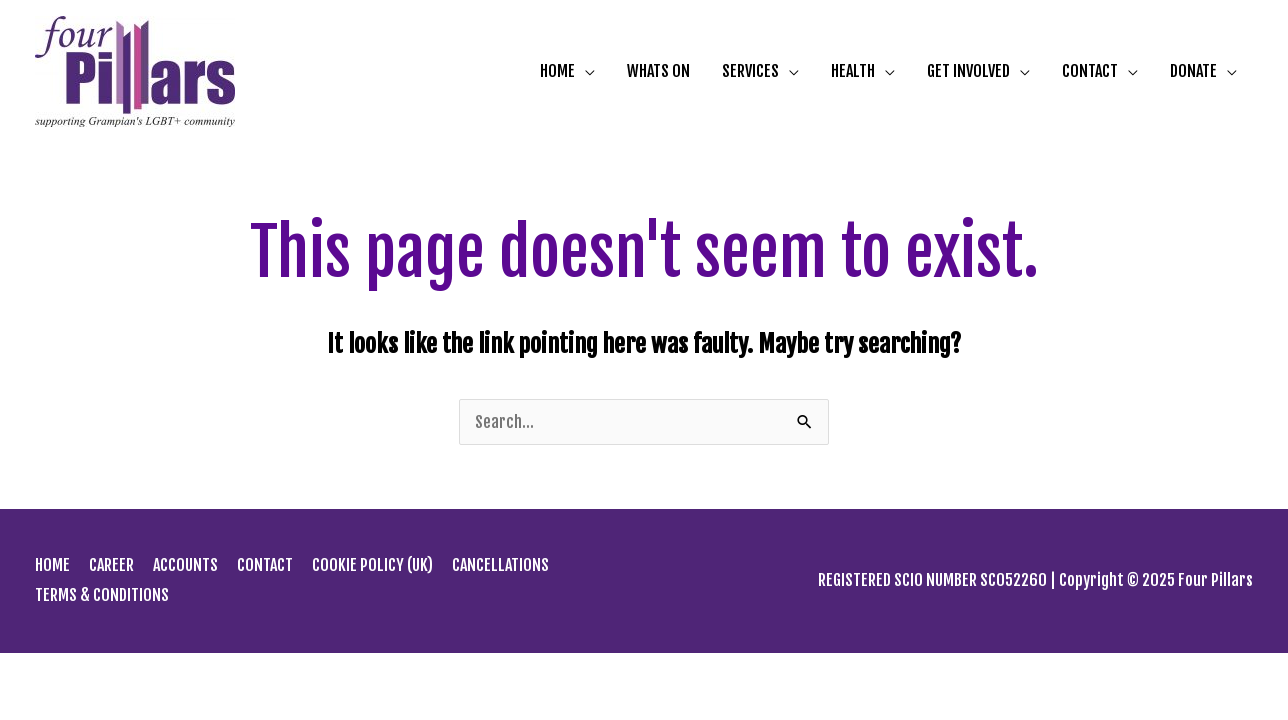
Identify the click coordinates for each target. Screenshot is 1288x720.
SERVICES (750, 72)
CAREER (111, 565)
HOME (557, 72)
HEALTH (853, 72)
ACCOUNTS (185, 565)
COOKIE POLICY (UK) (372, 565)
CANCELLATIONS (500, 565)
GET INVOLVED (968, 72)
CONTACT (1090, 72)
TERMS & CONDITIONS (102, 595)
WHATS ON (658, 72)
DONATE (1193, 72)
